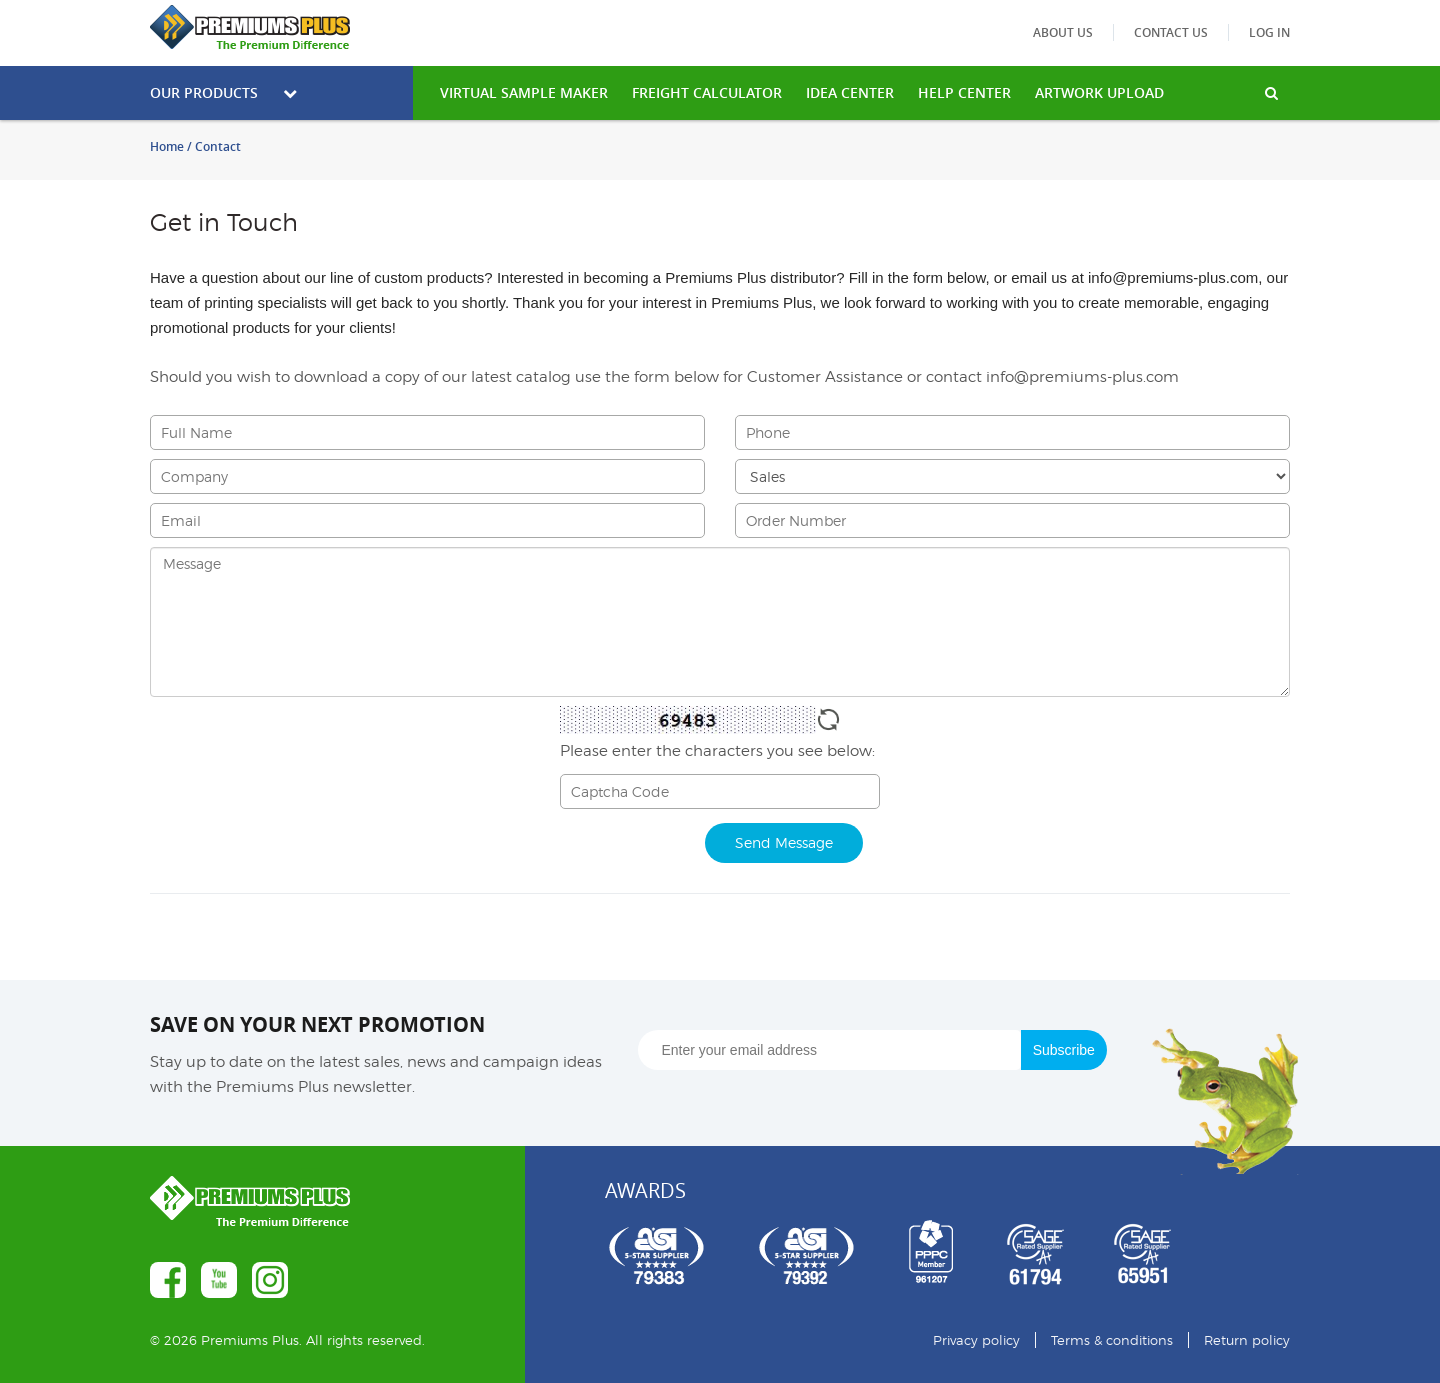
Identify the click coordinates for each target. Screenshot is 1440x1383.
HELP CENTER (964, 92)
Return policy (1247, 1340)
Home (167, 146)
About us (1063, 32)
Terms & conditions (1112, 1340)
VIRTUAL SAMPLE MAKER (524, 92)
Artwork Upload (1099, 92)
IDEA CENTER (850, 92)
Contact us (1171, 32)
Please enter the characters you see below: (717, 751)
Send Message (784, 842)
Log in (1269, 32)
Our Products (223, 92)
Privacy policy (976, 1340)
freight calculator (707, 92)
